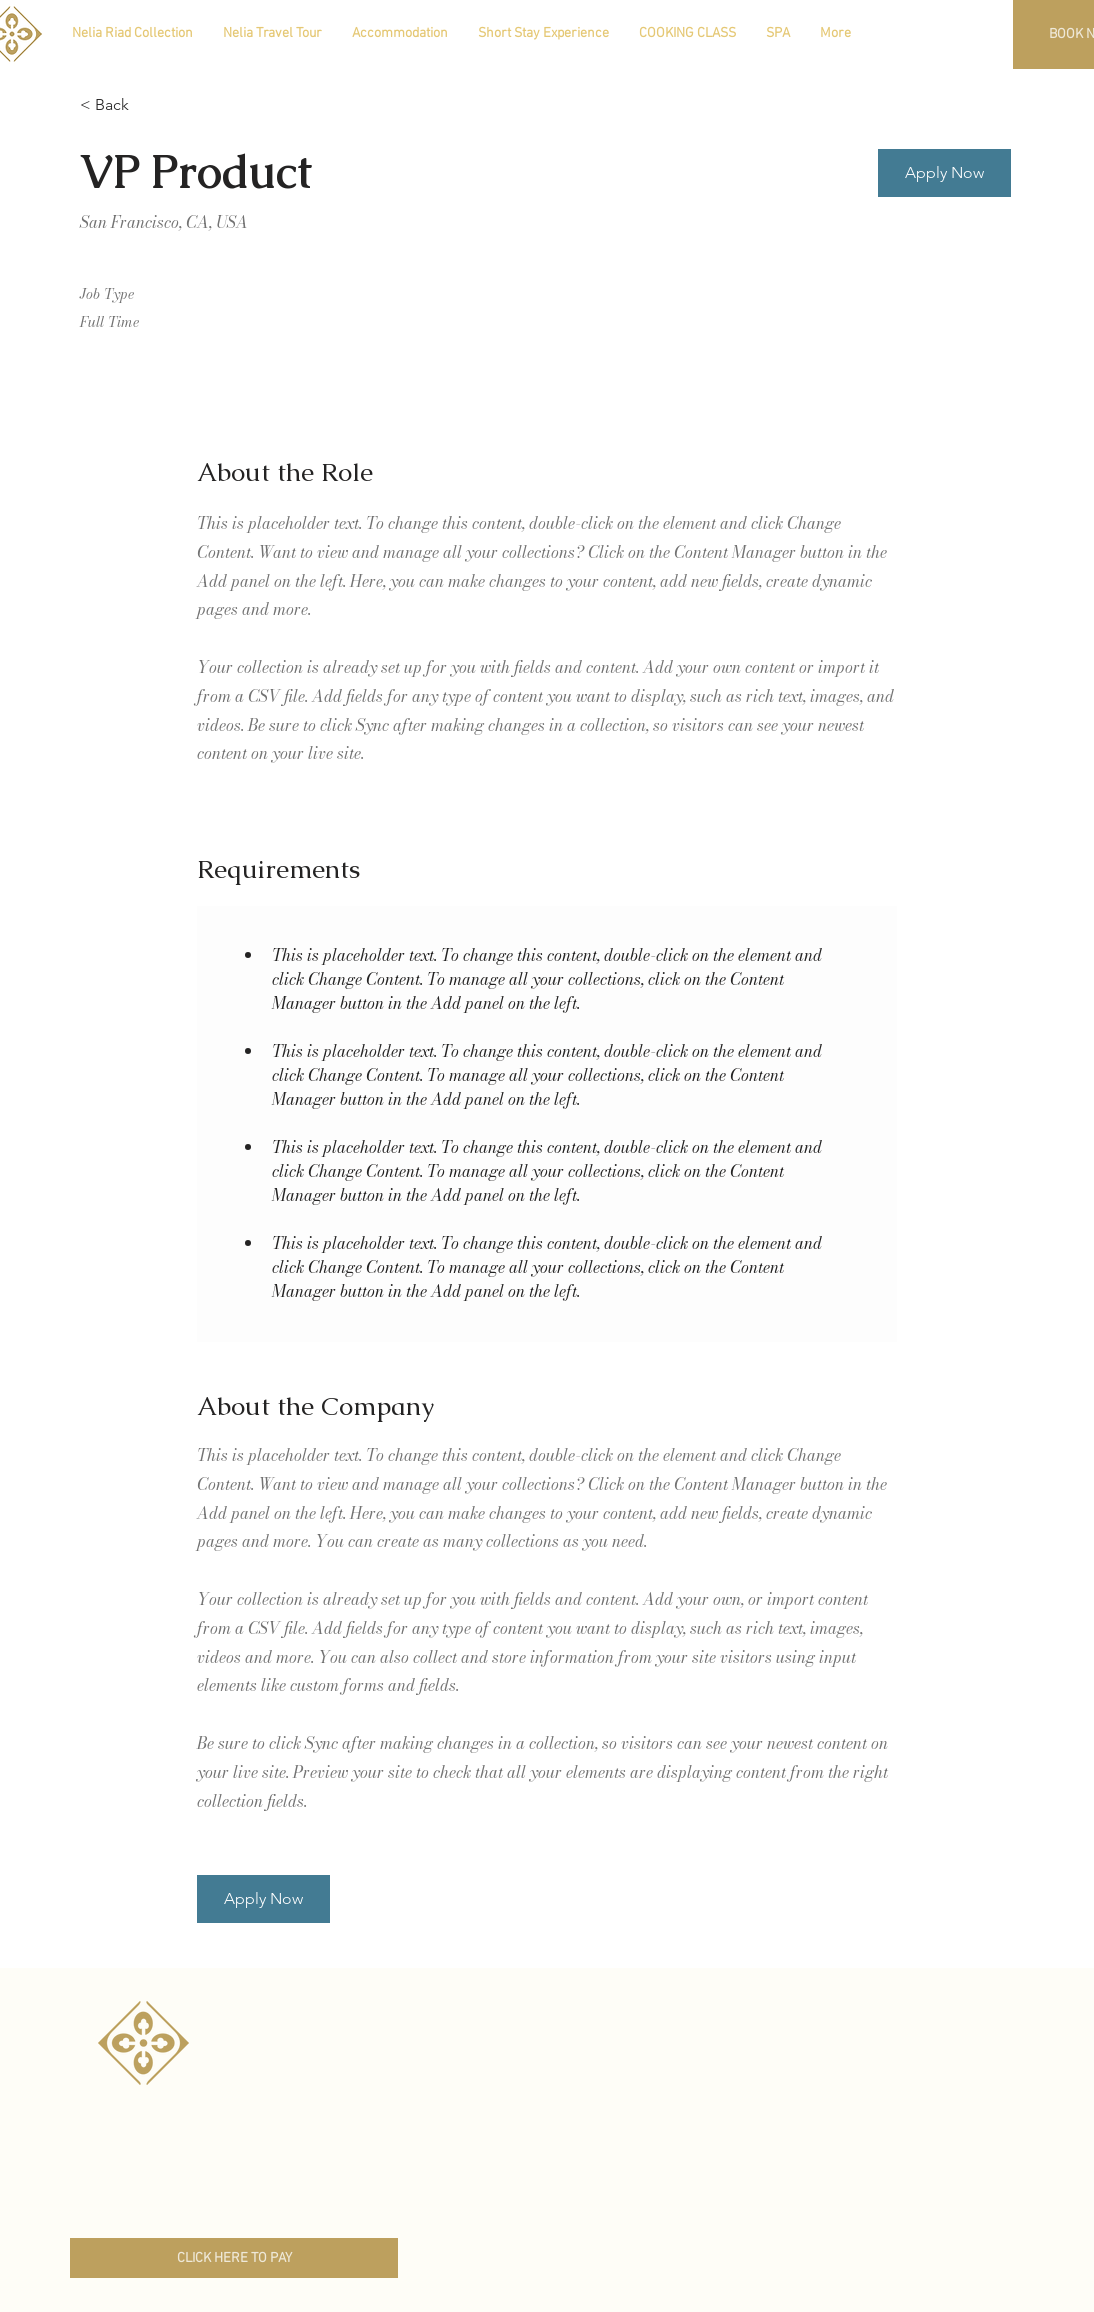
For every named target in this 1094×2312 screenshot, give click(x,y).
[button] (944, 173)
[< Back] (151, 105)
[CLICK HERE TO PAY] (234, 2258)
